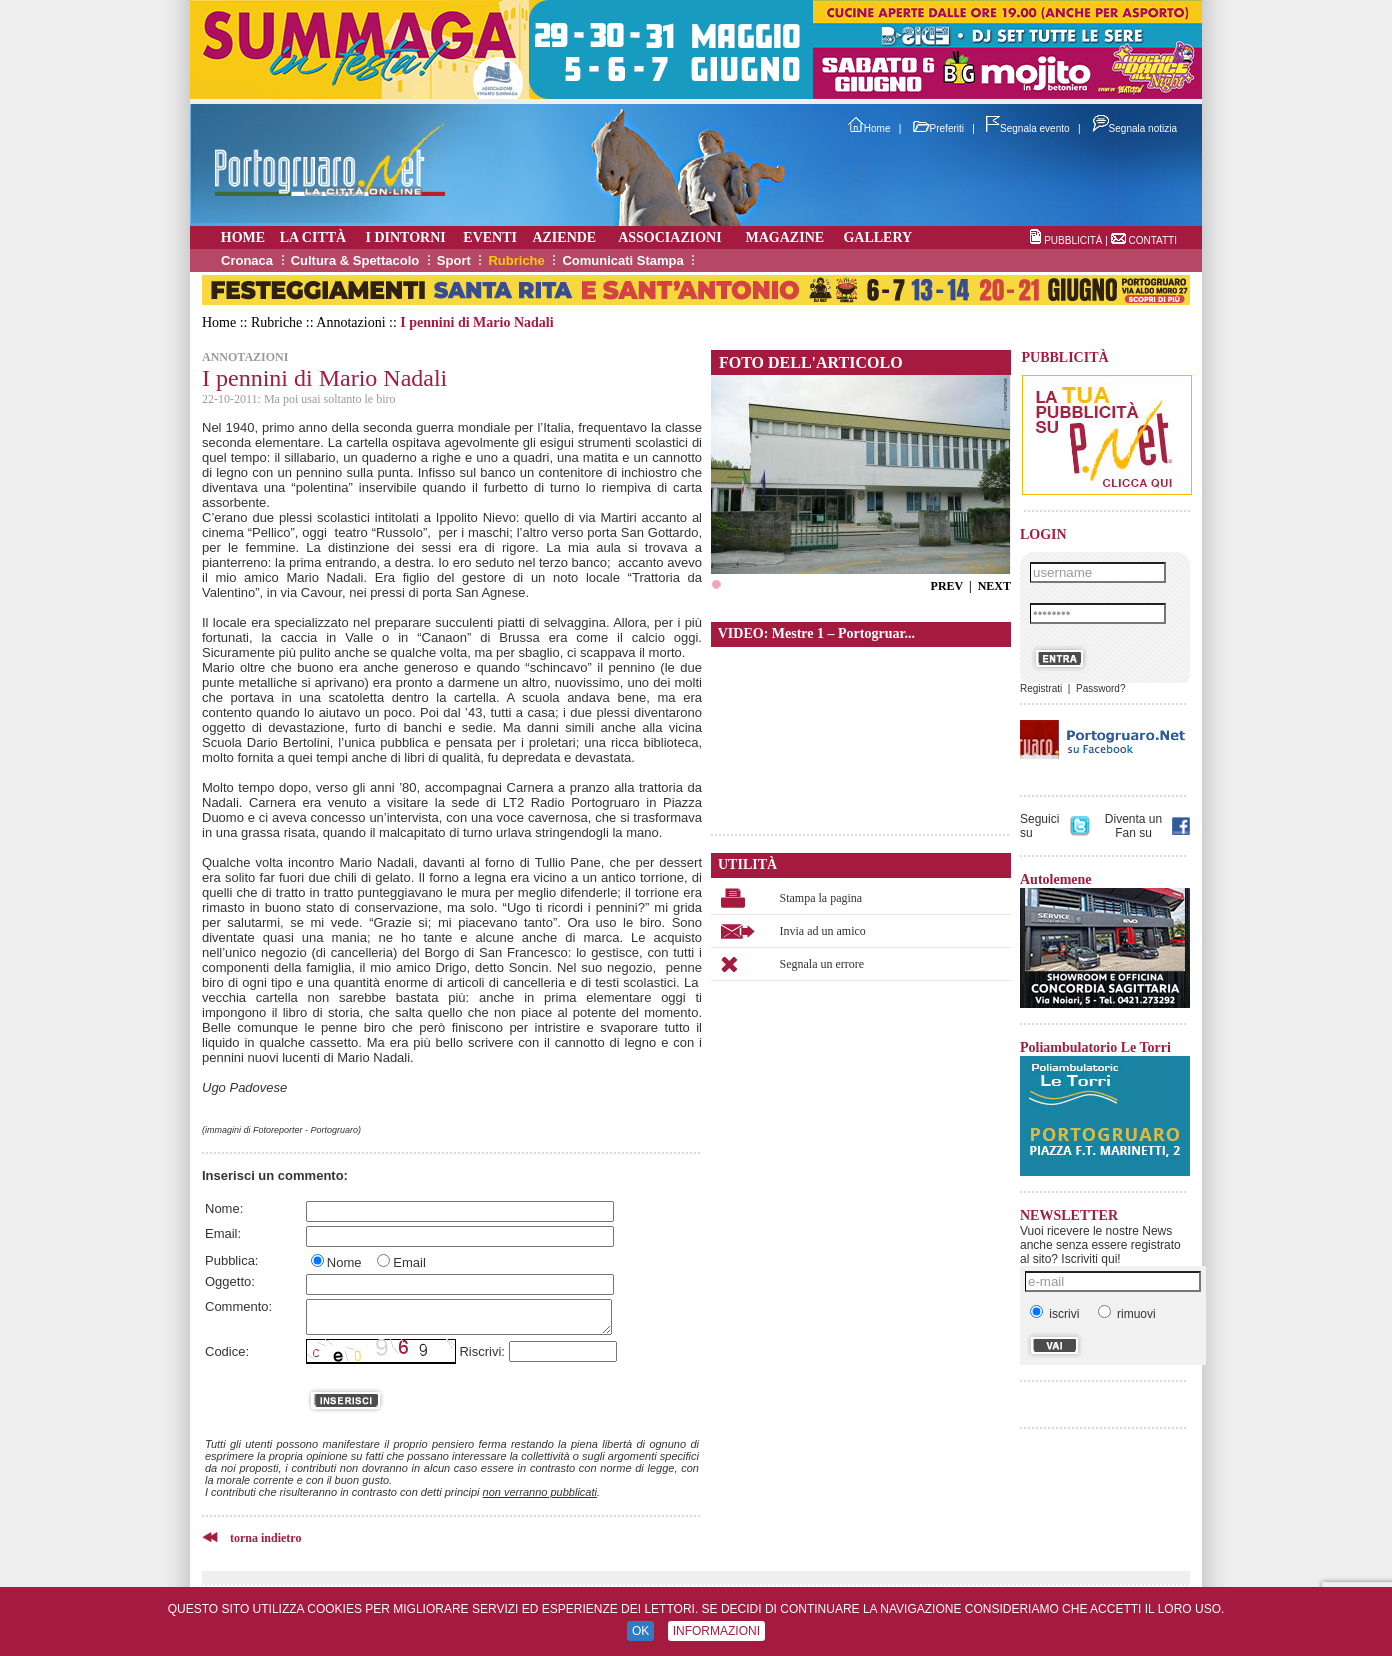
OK (640, 1631)
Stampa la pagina (821, 898)
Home (869, 128)
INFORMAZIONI (716, 1631)
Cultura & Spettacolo (355, 260)
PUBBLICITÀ (1073, 240)
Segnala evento (1028, 128)
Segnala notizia (1134, 128)
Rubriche (516, 260)
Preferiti (938, 128)
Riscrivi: (482, 1351)
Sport (454, 260)
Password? (1100, 688)
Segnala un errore (822, 964)
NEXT (994, 586)
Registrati (1041, 688)
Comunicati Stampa (622, 260)
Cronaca (247, 260)
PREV (947, 586)
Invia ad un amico (823, 931)
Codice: (227, 1351)
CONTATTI (1152, 240)
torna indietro (265, 1538)
